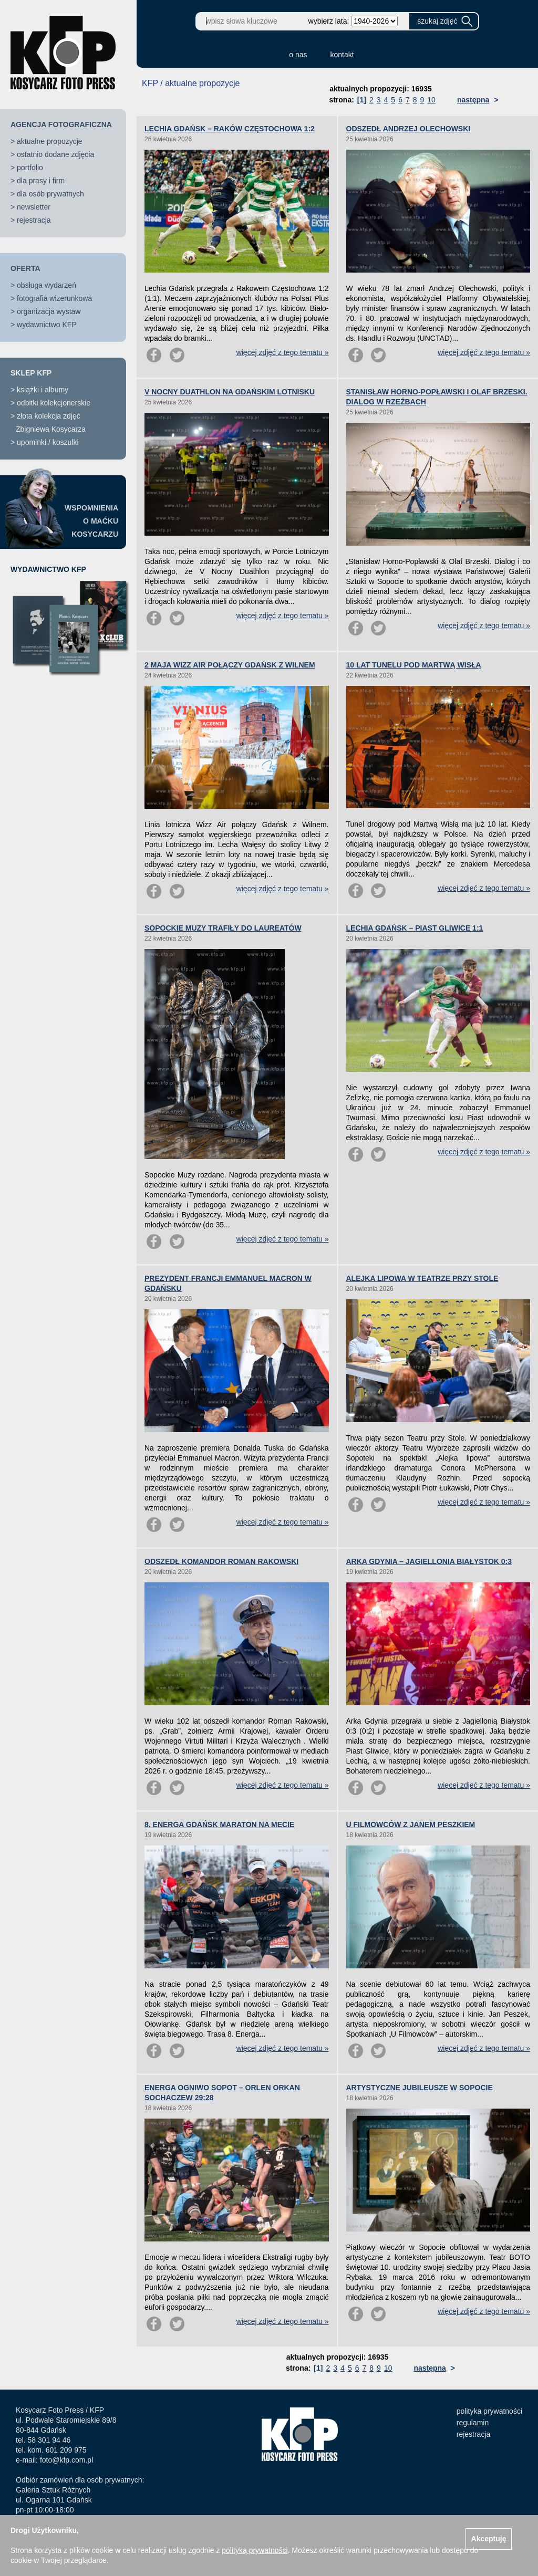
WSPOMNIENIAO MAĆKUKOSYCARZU (91, 521)
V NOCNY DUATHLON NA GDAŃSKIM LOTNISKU (229, 392)
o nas (298, 54)
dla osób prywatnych (50, 194)
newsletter (33, 207)
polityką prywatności (254, 2550)
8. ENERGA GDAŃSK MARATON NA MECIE (219, 1824)
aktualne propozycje (49, 141)
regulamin (473, 2422)
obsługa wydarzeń (46, 285)
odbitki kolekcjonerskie (53, 403)
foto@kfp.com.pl (66, 2460)
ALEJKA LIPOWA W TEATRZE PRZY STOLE (422, 1278)
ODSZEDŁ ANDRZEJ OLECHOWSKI (408, 128)
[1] (361, 100)
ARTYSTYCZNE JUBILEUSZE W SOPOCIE (419, 2087)
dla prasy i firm (41, 180)
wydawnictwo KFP (47, 324)
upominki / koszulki (48, 442)
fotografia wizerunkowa (54, 298)
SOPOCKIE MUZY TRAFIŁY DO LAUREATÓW (223, 928)
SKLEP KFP (31, 373)
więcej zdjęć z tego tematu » (282, 352)
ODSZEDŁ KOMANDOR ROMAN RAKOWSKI (221, 1561)
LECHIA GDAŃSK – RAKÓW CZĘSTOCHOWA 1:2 (229, 128)
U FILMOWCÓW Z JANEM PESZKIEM (410, 1824)
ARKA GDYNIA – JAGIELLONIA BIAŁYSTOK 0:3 (429, 1561)
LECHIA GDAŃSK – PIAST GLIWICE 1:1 (414, 928)
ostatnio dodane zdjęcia (55, 154)
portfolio (30, 167)
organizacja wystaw (48, 311)
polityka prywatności (489, 2411)
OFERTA (25, 268)
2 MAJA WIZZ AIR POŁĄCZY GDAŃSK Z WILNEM (229, 665)
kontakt (342, 54)
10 (431, 100)
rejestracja (34, 220)
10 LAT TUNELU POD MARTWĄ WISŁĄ (413, 665)
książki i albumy (42, 389)
